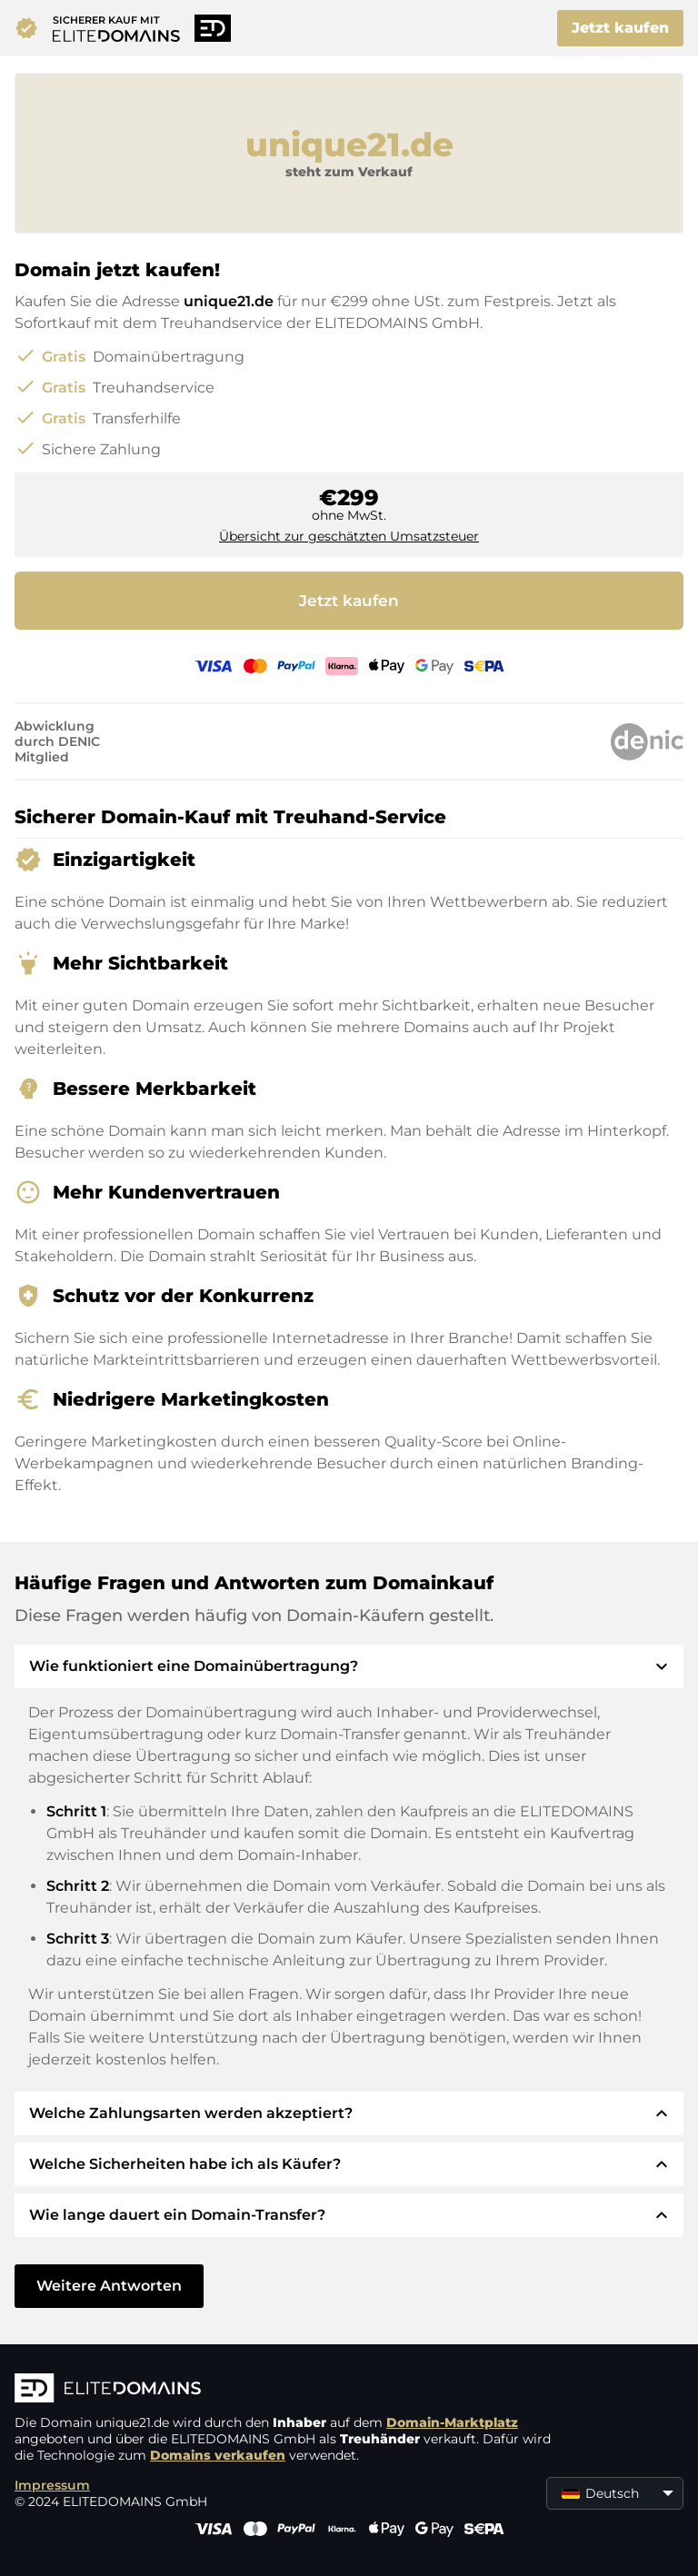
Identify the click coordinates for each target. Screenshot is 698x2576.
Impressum (52, 2485)
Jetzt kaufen (620, 27)
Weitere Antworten (109, 2285)
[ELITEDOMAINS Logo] (287, 2389)
